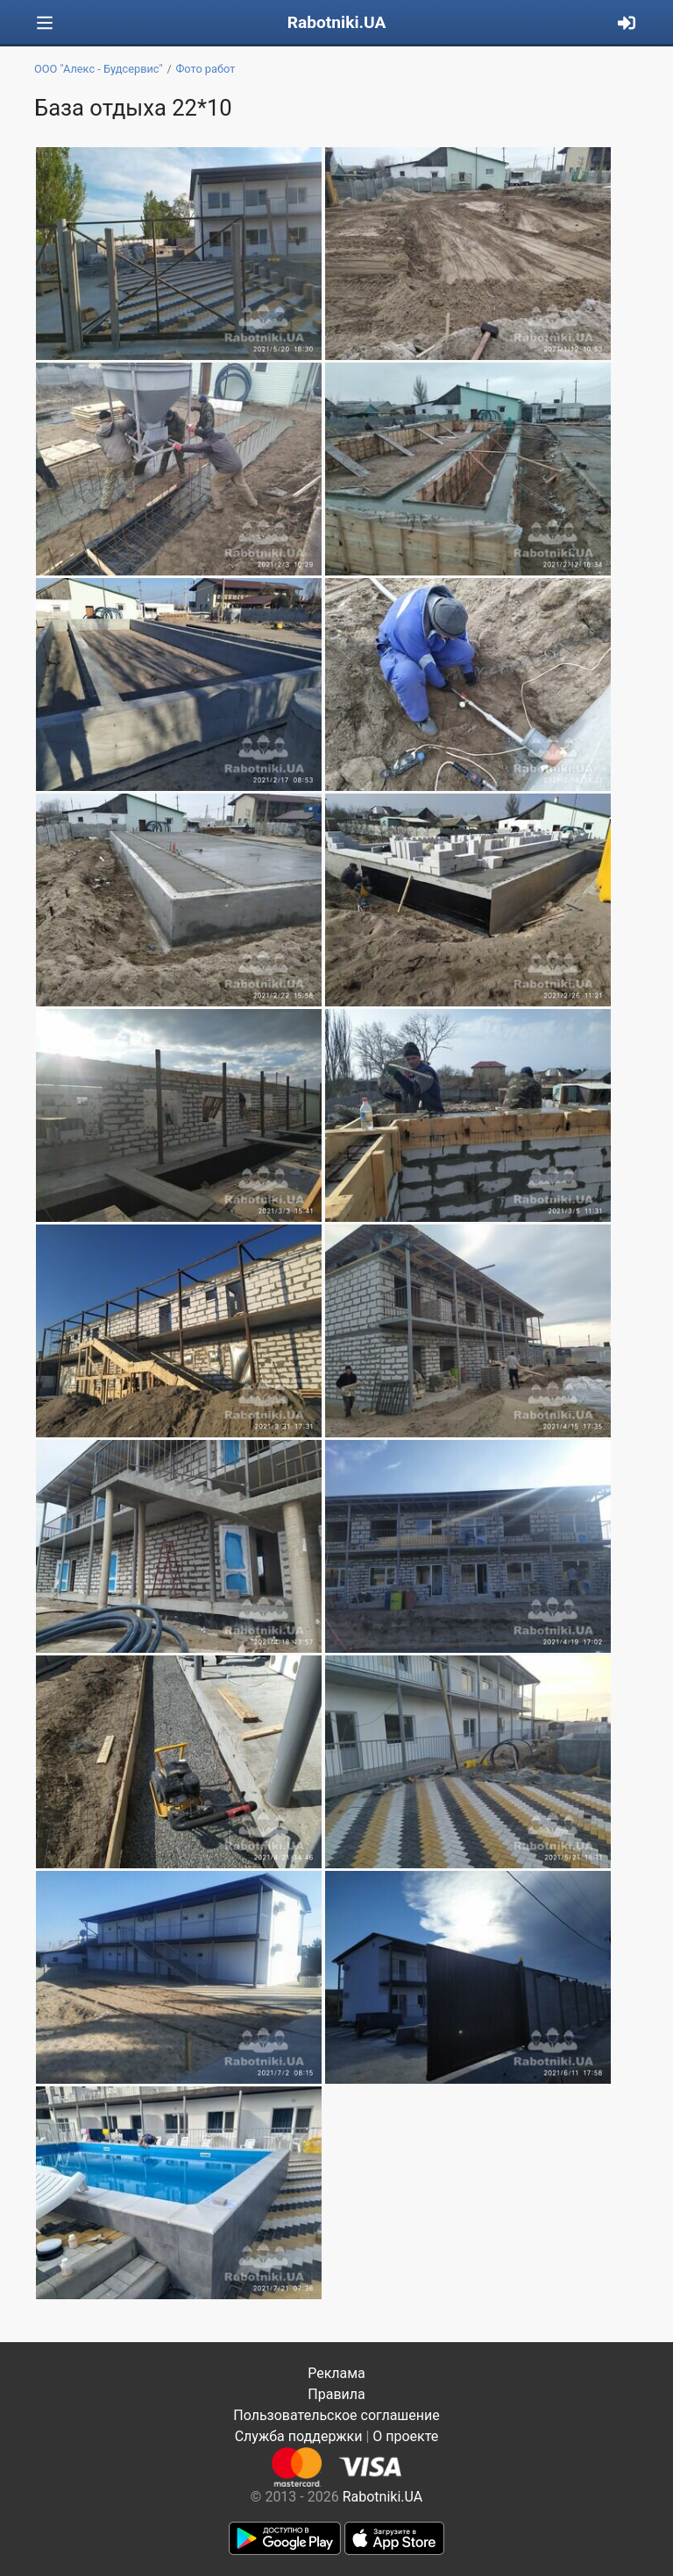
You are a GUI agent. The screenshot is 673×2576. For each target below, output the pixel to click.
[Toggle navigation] (44, 23)
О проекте (405, 2436)
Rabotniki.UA (336, 22)
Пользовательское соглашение (336, 2415)
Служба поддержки (299, 2436)
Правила (336, 2394)
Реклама (336, 2373)
